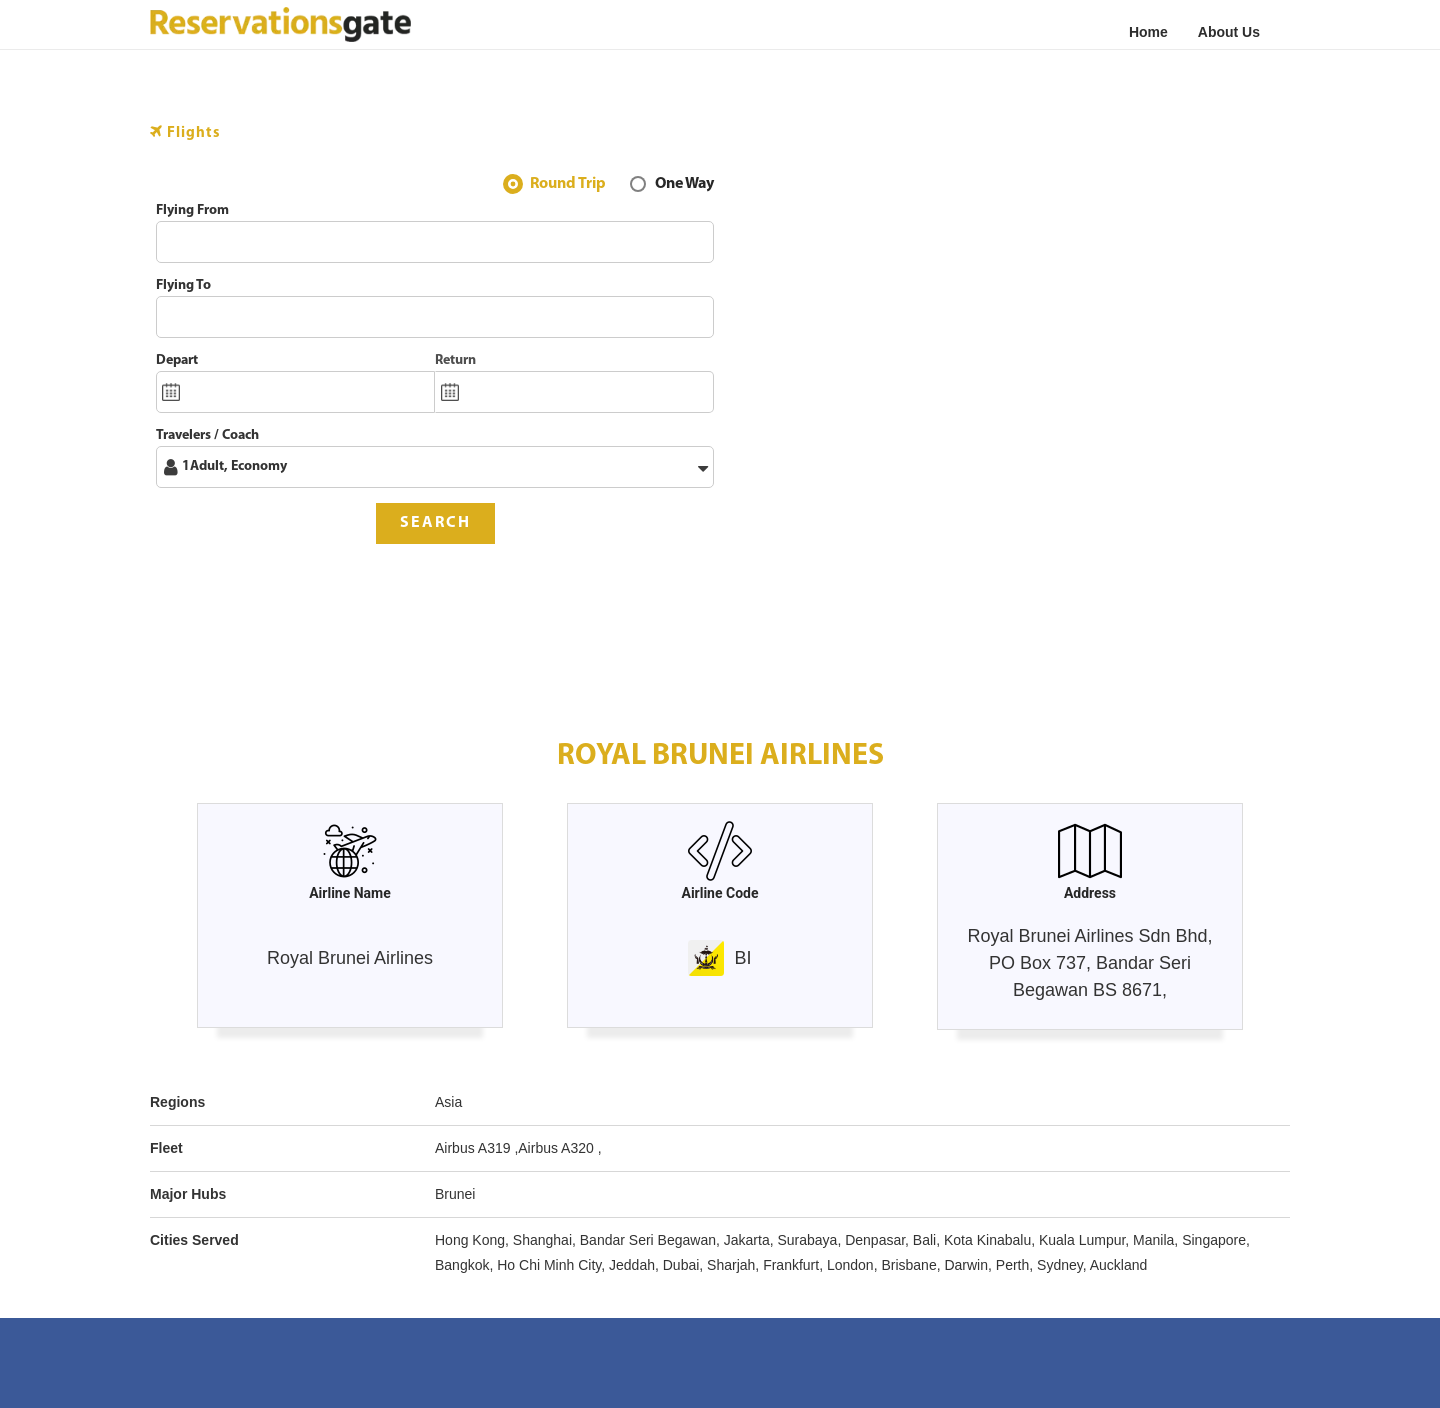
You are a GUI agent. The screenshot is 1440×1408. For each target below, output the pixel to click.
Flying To (183, 285)
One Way (684, 186)
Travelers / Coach (207, 435)
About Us (1229, 32)
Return (455, 360)
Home (1148, 32)
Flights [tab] (185, 132)
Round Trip (568, 186)
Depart (177, 360)
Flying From (192, 210)
